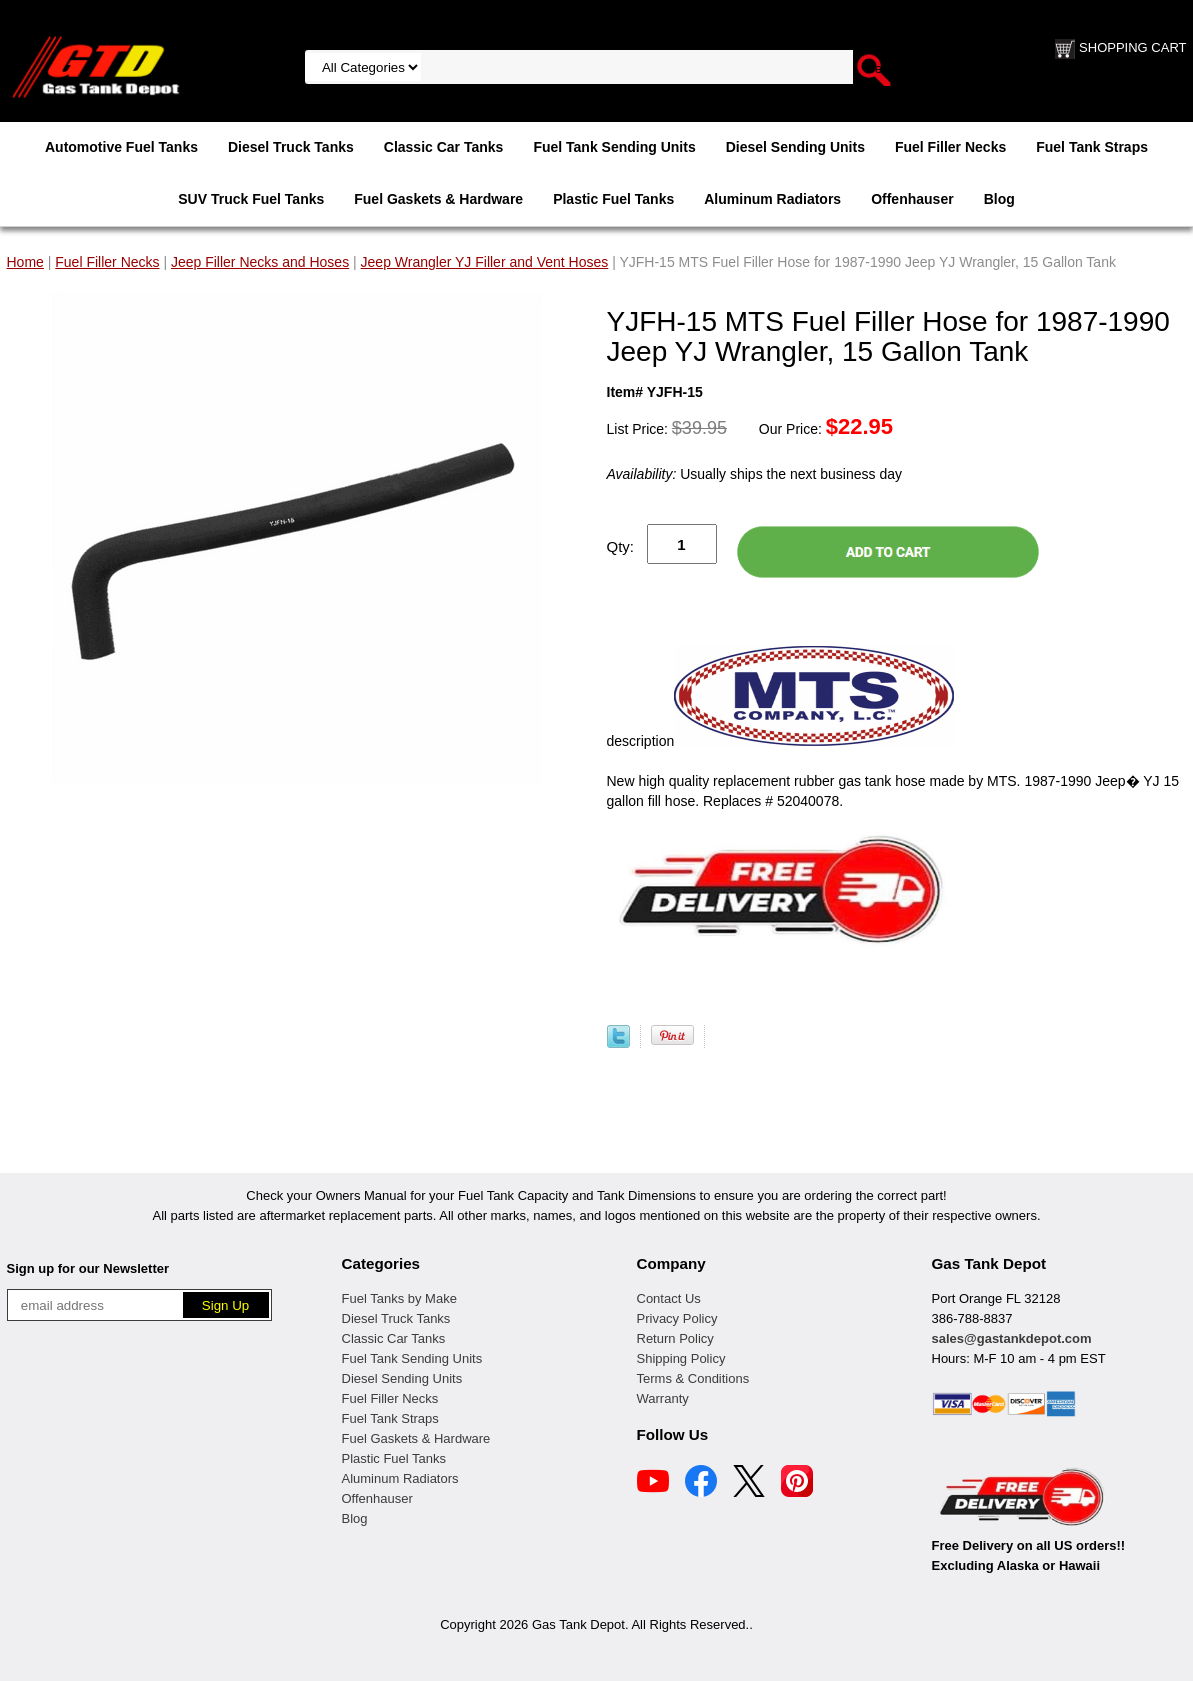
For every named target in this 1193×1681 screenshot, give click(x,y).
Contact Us (669, 1298)
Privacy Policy (677, 1318)
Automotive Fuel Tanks (121, 147)
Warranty (663, 1398)
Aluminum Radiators (772, 199)
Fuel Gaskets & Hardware (438, 199)
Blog (999, 199)
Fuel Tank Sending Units (614, 147)
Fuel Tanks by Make (399, 1298)
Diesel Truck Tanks (291, 147)
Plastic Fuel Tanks (613, 199)
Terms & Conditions (693, 1378)
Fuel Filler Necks (950, 147)
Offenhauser (912, 199)
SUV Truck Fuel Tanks (251, 199)
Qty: (621, 546)
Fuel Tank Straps (1092, 147)
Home (25, 262)
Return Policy (675, 1338)
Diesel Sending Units (795, 147)
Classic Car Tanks (444, 147)
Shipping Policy (681, 1358)
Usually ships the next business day (754, 474)
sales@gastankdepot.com (1012, 1338)
